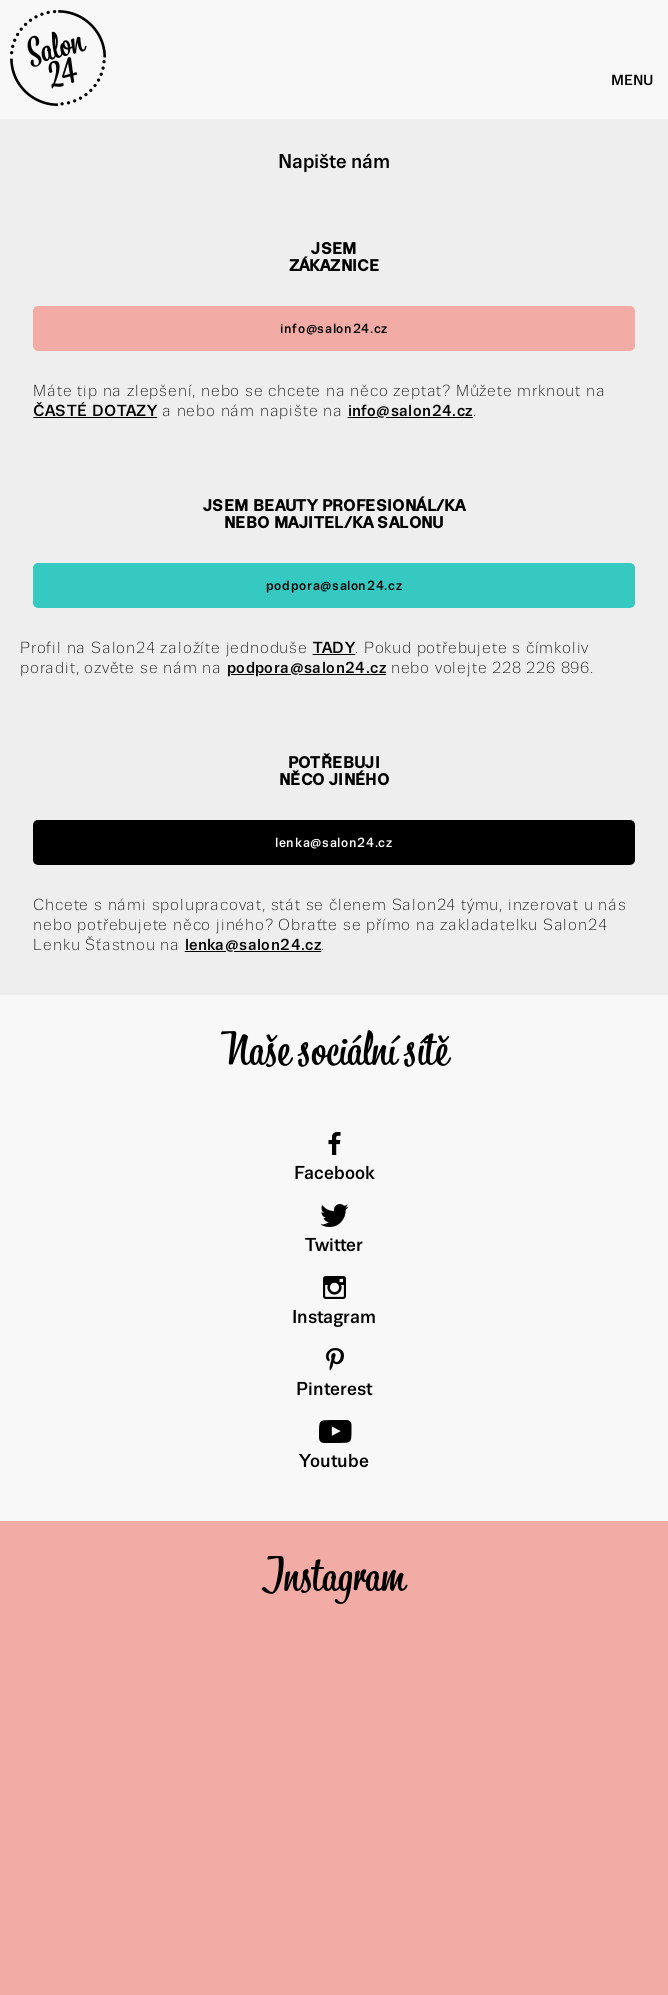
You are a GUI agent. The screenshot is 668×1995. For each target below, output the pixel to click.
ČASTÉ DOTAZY (95, 410)
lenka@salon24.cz (334, 842)
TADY (334, 647)
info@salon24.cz (334, 328)
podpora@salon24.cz (334, 585)
